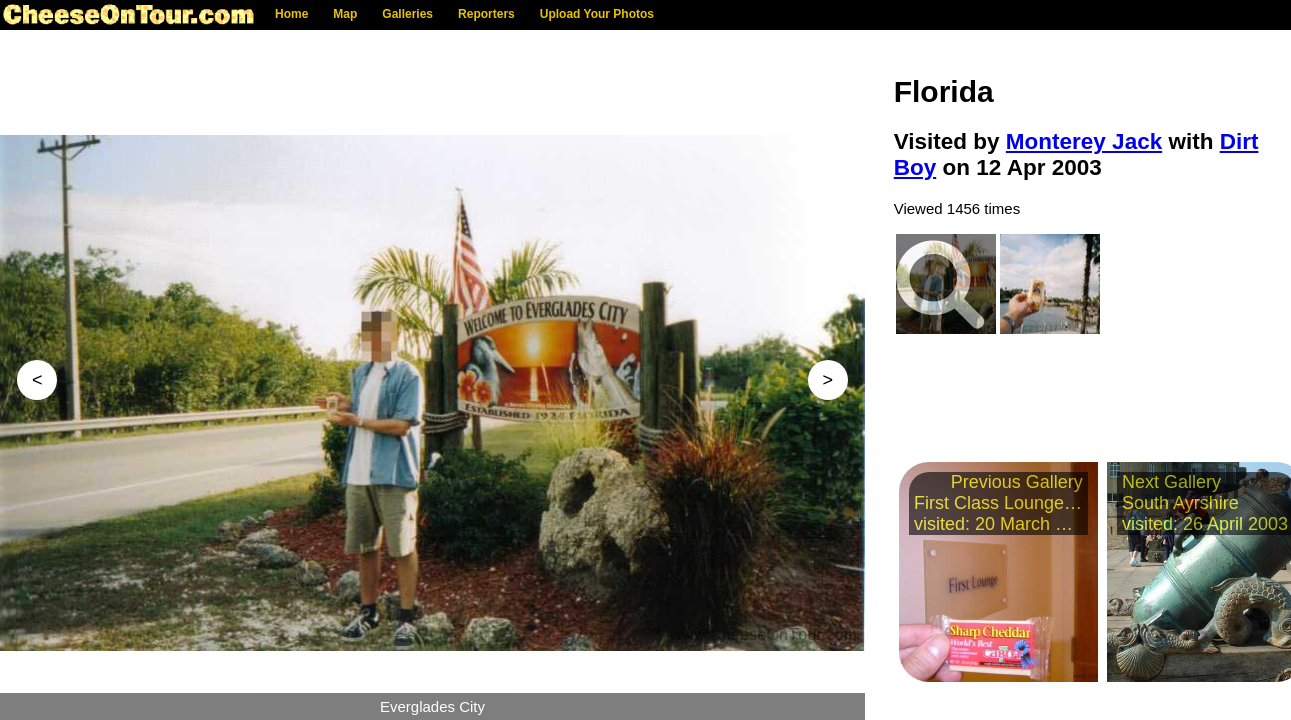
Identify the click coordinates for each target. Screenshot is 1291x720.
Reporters (486, 14)
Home (291, 14)
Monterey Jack (1084, 141)
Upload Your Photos (597, 14)
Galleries (407, 14)
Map (345, 14)
